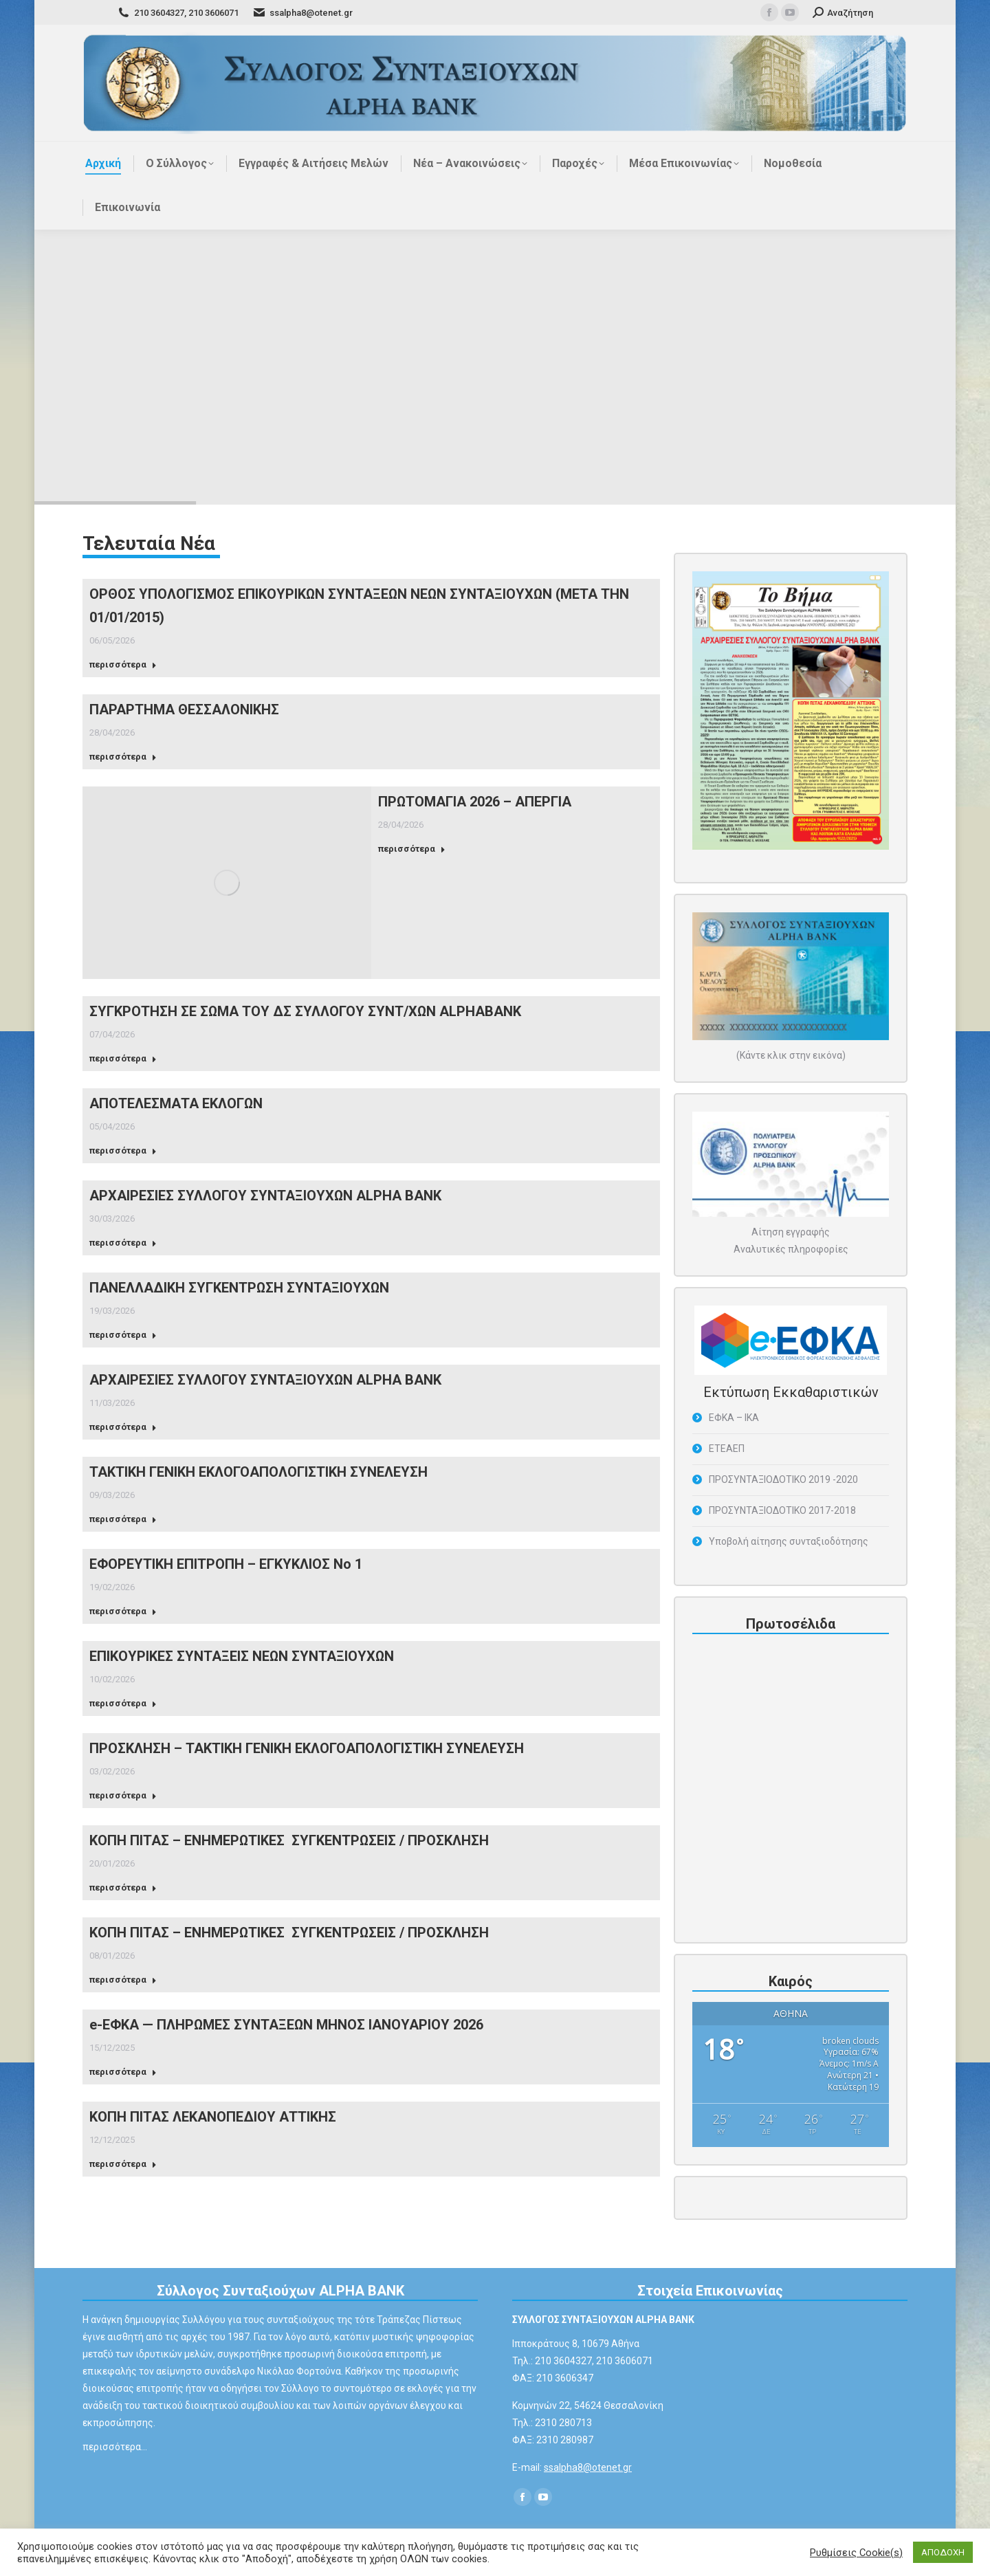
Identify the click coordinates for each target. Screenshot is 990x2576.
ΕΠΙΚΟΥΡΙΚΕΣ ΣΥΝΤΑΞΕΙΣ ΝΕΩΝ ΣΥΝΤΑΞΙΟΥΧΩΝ (241, 1656)
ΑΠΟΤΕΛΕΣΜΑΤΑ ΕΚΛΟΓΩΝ (176, 1103)
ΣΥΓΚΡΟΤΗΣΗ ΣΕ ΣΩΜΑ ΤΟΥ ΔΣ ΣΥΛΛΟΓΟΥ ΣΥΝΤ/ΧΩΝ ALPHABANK (305, 1011)
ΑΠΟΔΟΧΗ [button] (943, 2552)
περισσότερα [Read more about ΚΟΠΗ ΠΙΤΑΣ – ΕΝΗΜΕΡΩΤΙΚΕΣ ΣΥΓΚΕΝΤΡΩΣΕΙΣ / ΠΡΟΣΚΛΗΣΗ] (123, 1887)
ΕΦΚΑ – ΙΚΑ (734, 1417)
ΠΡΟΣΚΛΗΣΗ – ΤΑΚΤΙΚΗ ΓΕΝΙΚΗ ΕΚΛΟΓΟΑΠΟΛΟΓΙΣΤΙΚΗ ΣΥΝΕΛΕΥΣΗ (306, 1748)
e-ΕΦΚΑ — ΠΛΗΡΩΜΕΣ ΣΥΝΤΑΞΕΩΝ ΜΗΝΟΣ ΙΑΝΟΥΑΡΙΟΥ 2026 (286, 2024)
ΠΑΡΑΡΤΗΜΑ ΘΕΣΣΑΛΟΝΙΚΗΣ (184, 709)
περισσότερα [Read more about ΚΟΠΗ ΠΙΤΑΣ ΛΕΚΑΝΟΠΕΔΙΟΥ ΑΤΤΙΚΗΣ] (123, 2164)
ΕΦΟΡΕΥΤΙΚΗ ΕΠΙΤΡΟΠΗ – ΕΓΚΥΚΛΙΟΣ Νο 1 (225, 1564)
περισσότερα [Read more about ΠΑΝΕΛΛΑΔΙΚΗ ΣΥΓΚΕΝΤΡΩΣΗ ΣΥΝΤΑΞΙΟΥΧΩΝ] (123, 1335)
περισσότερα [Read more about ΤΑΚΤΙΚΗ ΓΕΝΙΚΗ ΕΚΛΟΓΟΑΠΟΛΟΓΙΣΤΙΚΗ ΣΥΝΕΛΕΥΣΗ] (123, 1519)
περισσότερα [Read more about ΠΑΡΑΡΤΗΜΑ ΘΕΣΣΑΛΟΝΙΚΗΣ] (123, 756)
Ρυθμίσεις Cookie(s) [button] (856, 2552)
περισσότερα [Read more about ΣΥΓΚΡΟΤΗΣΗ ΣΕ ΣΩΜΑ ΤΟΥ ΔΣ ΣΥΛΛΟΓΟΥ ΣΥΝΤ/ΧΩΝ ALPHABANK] (123, 1058)
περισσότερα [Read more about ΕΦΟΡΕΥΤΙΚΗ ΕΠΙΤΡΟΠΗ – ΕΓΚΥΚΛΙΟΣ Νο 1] (123, 1611)
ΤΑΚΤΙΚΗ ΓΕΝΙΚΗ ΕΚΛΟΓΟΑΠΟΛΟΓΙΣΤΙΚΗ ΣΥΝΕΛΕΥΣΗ (258, 1472)
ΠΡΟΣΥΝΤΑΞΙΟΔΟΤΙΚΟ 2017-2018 (782, 1510)
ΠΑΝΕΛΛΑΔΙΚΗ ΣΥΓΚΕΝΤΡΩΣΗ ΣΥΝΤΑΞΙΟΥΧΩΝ (239, 1287)
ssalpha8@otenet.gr (588, 2467)
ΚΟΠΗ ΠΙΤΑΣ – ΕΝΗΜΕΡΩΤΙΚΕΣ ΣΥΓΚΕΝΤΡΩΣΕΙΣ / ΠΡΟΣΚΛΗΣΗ (289, 1840)
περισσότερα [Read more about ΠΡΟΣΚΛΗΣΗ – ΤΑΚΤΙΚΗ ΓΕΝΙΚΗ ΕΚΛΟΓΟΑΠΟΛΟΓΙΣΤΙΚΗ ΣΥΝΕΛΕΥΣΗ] (123, 1795)
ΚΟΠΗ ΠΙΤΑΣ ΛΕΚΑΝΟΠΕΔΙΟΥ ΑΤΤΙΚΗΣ (212, 2117)
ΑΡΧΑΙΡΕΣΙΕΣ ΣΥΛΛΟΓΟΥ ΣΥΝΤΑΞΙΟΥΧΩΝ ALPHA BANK (265, 1195)
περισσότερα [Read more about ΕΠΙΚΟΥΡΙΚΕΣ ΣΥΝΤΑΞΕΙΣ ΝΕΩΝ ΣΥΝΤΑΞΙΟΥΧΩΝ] (123, 1703)
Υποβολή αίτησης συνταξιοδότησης (788, 1541)
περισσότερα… (114, 2446)
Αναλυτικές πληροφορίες (791, 1249)
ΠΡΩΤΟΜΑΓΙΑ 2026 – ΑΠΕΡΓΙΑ (474, 801)
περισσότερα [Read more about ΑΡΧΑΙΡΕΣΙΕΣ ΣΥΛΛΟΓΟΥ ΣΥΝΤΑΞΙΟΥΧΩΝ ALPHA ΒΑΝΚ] (123, 1427)
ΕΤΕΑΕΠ (727, 1448)
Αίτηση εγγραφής (790, 1231)
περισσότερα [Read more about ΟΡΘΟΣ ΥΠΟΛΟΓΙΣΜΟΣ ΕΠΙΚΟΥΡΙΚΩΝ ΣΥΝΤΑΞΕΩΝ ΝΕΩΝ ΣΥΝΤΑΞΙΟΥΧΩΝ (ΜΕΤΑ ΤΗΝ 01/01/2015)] (123, 664)
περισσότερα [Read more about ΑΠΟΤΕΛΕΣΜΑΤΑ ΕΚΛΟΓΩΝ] (123, 1150)
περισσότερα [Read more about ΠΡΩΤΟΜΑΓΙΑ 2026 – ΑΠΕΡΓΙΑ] (412, 849)
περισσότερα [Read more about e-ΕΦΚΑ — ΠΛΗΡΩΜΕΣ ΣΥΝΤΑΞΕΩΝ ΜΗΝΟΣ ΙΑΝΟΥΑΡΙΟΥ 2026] (123, 2072)
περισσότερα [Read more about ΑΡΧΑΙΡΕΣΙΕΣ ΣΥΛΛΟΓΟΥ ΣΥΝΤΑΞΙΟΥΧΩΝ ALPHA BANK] (123, 1242)
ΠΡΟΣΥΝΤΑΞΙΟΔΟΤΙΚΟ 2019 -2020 (783, 1479)
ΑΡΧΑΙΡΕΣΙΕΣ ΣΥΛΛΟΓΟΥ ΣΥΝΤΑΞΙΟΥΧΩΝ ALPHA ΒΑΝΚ (265, 1380)
